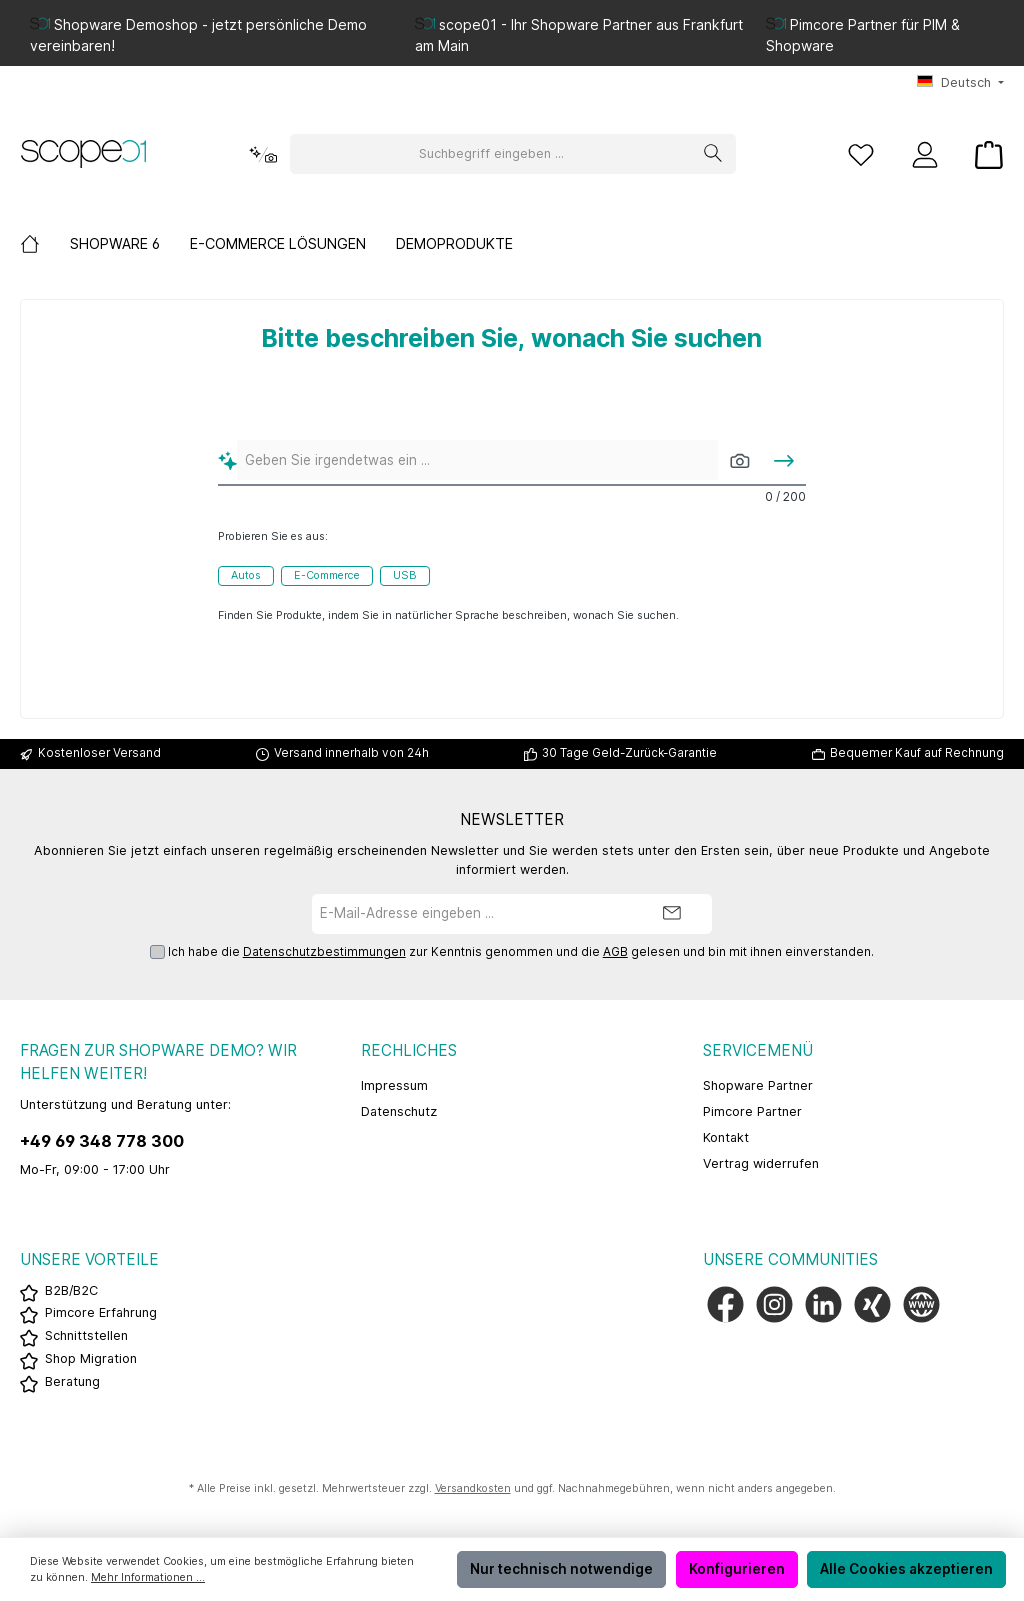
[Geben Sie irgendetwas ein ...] (478, 460)
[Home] (45, 244)
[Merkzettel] (861, 154)
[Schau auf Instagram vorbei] (774, 1304)
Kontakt (726, 1137)
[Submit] (672, 914)
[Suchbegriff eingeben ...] (491, 154)
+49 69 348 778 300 (102, 1141)
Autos (246, 575)
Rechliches (409, 1050)
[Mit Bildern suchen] (740, 460)
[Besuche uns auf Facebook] (725, 1304)
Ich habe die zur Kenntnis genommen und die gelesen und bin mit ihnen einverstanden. (521, 953)
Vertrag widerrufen (761, 1163)
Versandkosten (473, 1488)
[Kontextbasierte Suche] (263, 154)
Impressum (394, 1085)
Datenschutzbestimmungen (324, 952)
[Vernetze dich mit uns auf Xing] (872, 1304)
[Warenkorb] (983, 154)
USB (405, 575)
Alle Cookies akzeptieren (906, 1569)
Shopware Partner (758, 1085)
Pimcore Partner (752, 1111)
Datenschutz (399, 1111)
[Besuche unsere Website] (921, 1304)
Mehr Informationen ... (148, 1577)
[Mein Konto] (925, 154)
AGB (615, 952)
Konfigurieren (737, 1569)
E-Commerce (327, 575)
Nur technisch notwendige (561, 1569)
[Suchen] (713, 154)
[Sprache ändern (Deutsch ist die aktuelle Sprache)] (960, 83)
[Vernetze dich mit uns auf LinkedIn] (823, 1304)
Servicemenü (758, 1050)
